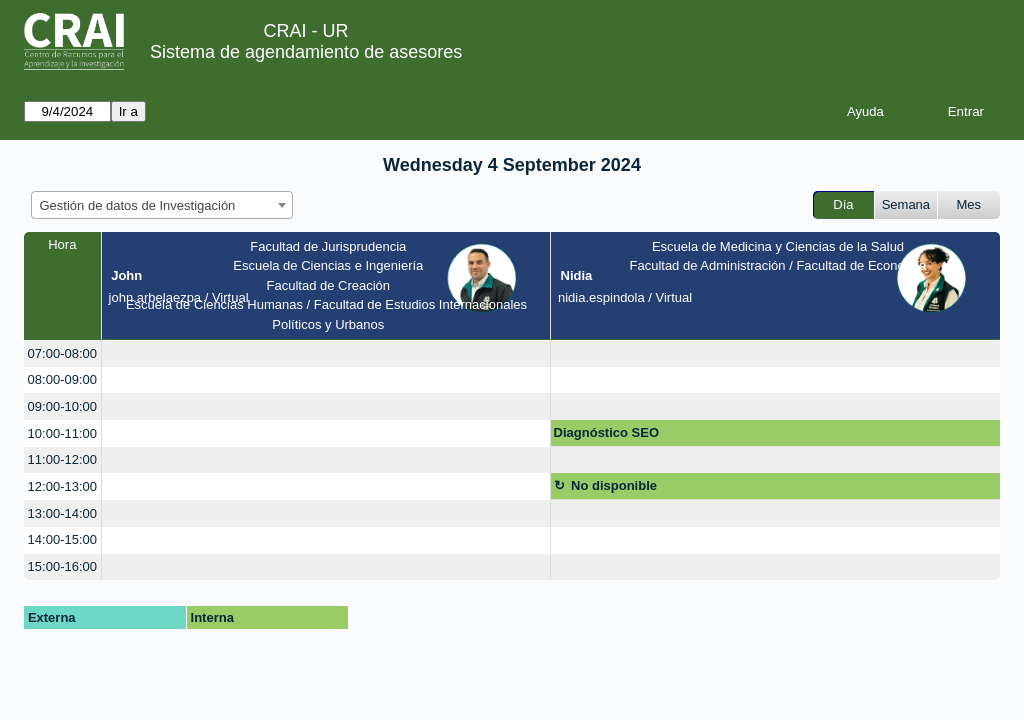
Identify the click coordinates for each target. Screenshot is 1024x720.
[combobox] (162, 205)
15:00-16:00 (62, 566)
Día (843, 204)
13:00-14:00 (62, 513)
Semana (906, 204)
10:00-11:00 (62, 433)
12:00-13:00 (62, 486)
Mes (969, 204)
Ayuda (865, 111)
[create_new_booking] (326, 353)
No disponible (614, 485)
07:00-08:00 (62, 353)
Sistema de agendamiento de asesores (306, 52)
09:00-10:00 (62, 406)
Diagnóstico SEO (606, 432)
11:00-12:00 (62, 459)
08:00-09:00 (62, 379)
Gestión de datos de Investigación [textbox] (138, 205)
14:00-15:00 (62, 539)
